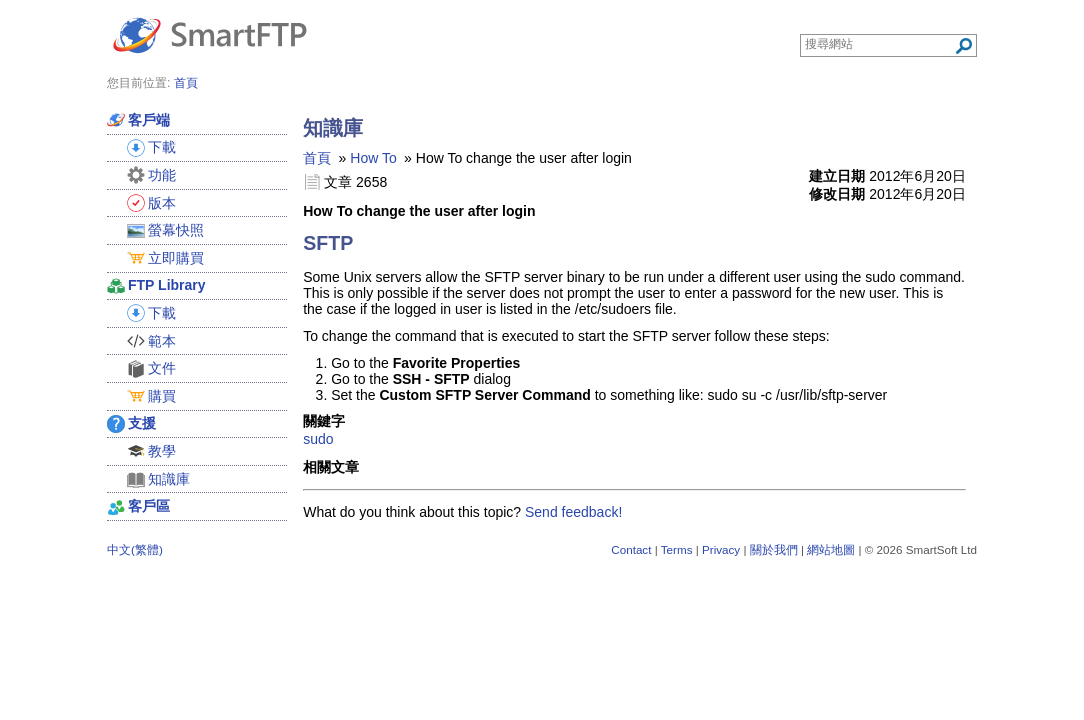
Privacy (721, 549)
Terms (677, 549)
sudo (318, 439)
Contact (631, 549)
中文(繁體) (135, 549)
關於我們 (774, 549)
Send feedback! (573, 512)
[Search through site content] (879, 44)
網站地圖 (831, 549)
